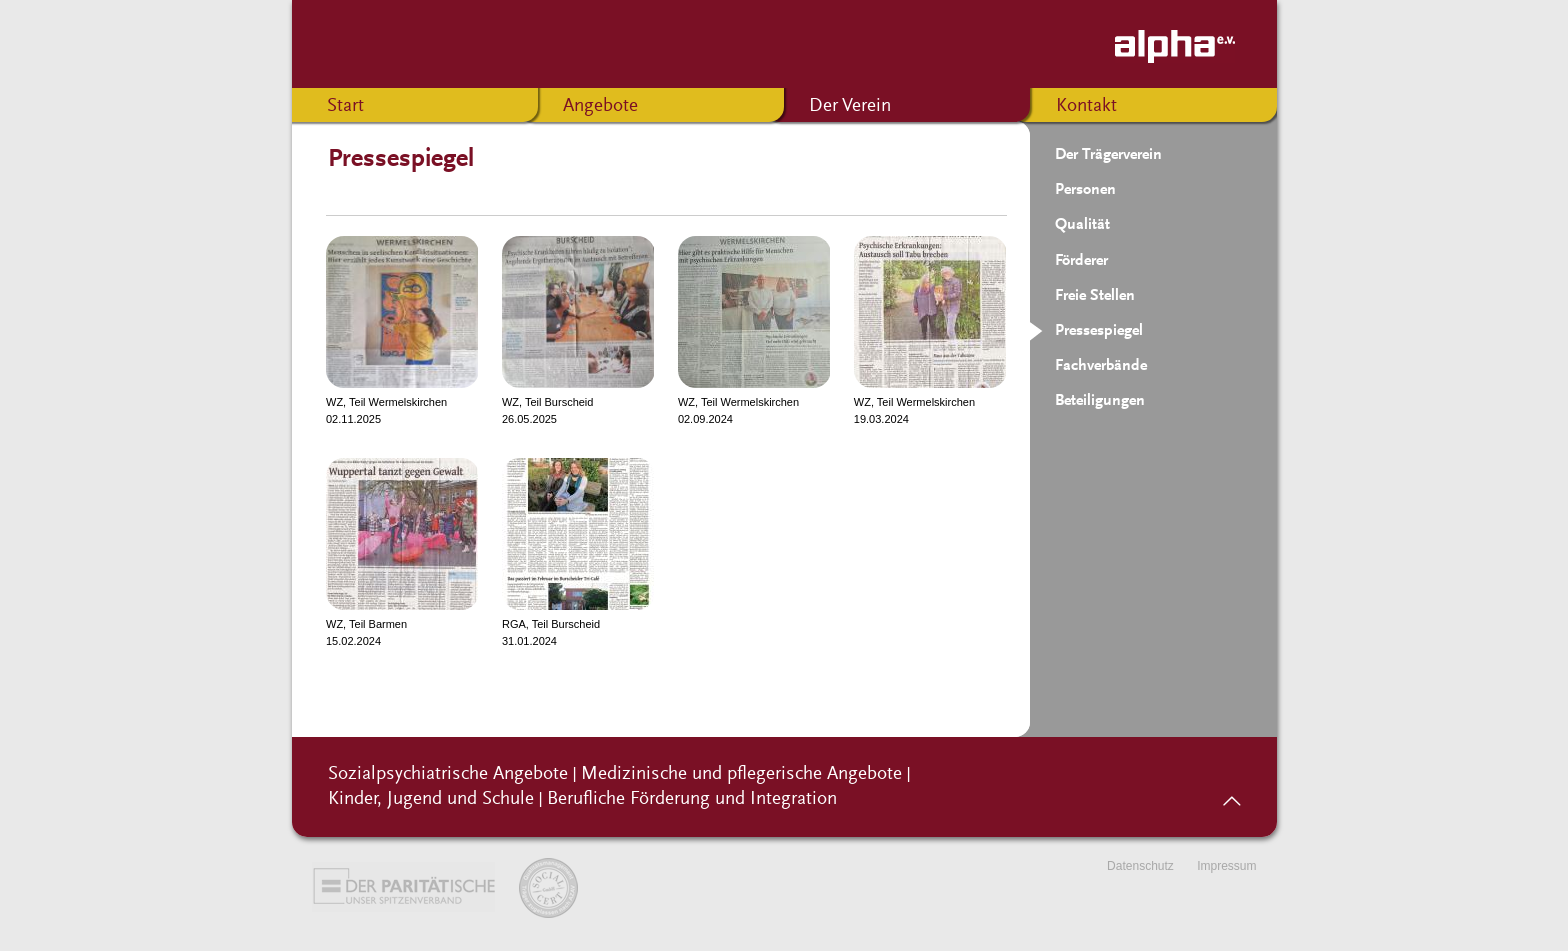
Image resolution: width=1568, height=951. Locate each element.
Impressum (1226, 866)
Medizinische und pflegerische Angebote (741, 774)
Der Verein (850, 106)
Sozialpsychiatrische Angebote (448, 774)
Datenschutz (1140, 866)
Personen (1085, 190)
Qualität (1082, 225)
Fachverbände (1101, 366)
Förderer (1081, 261)
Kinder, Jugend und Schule (431, 799)
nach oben (1231, 794)
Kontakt (1086, 106)
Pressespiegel (1099, 331)
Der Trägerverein (1108, 155)
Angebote (600, 106)
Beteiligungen (1100, 401)
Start (345, 106)
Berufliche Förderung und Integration (692, 799)
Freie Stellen (1095, 296)
